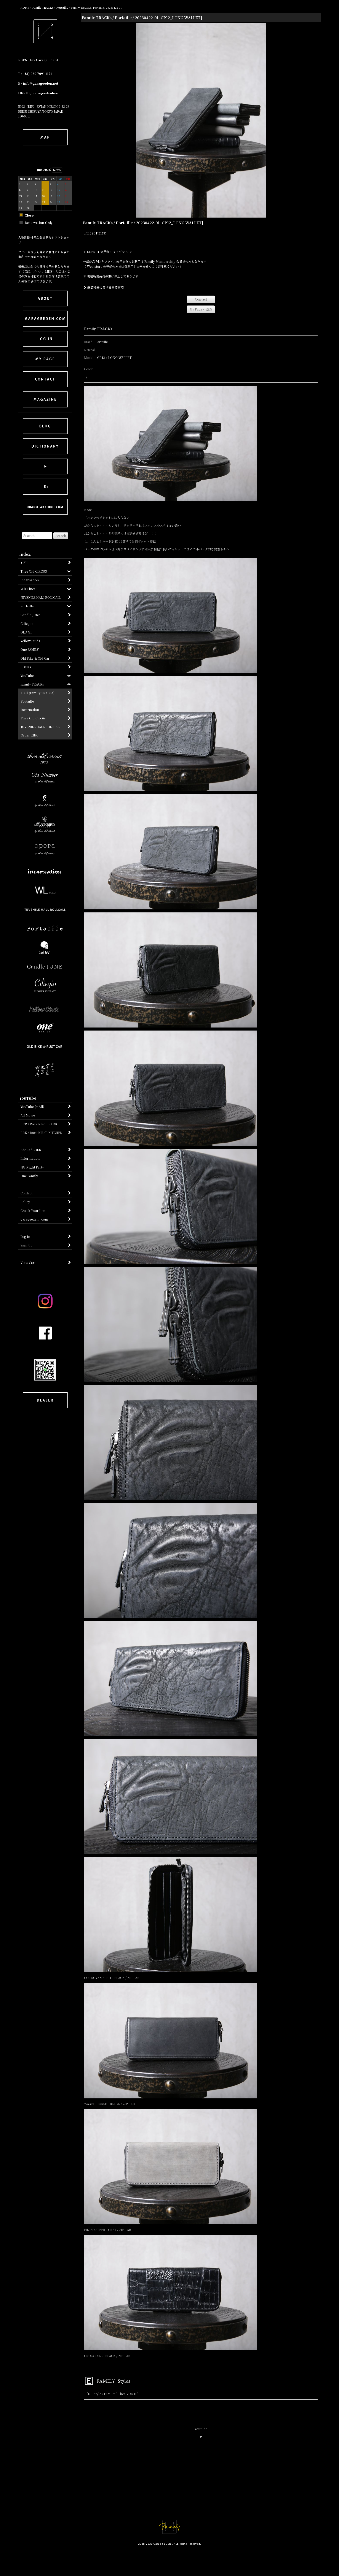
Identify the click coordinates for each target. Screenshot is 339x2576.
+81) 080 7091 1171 (37, 73)
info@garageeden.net (40, 83)
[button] (201, 309)
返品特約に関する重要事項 (104, 287)
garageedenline (45, 93)
